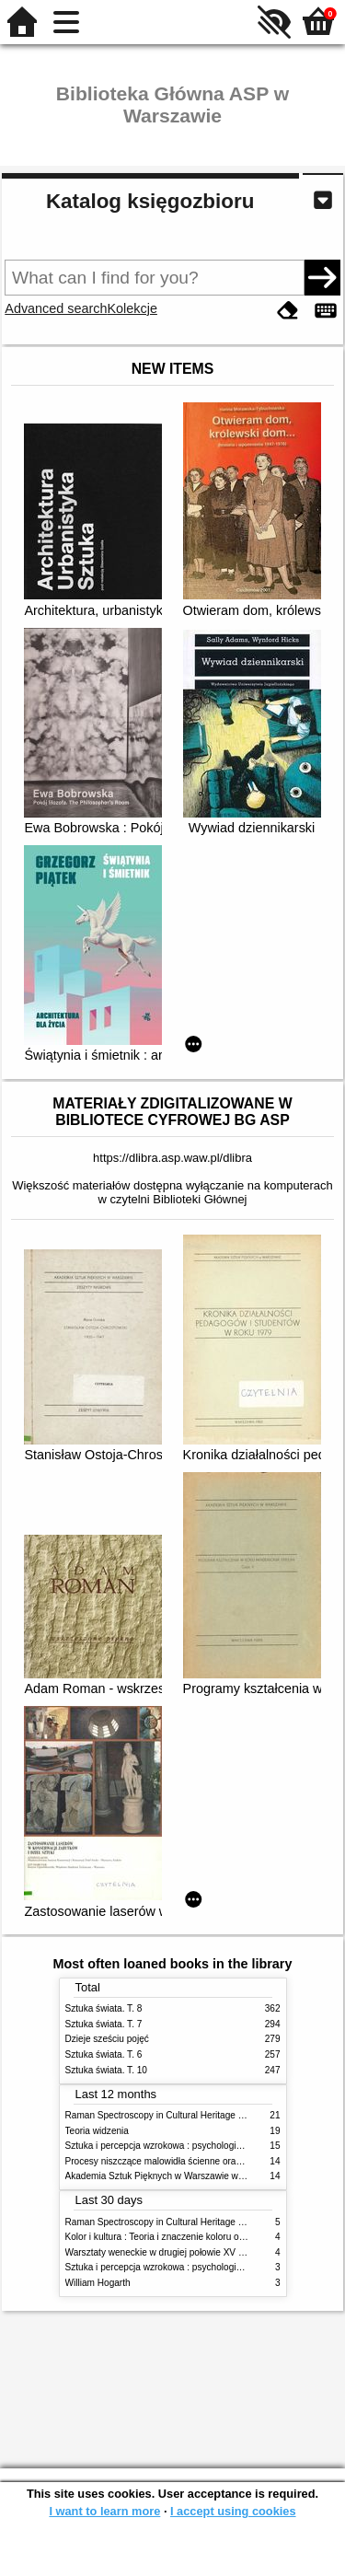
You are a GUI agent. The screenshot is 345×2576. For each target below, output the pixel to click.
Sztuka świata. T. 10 (106, 2070)
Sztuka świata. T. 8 (104, 2008)
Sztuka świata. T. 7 (104, 2024)
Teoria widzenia (97, 2131)
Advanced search (56, 308)
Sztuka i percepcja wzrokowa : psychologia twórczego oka (184, 2146)
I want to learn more (104, 2511)
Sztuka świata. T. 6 (104, 2054)
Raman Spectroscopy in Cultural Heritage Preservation (178, 2115)
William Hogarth (98, 2283)
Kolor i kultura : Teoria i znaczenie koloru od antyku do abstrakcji (197, 2237)
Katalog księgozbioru (150, 201)
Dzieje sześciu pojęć (107, 2039)
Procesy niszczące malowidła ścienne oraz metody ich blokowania (201, 2161)
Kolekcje (132, 308)
